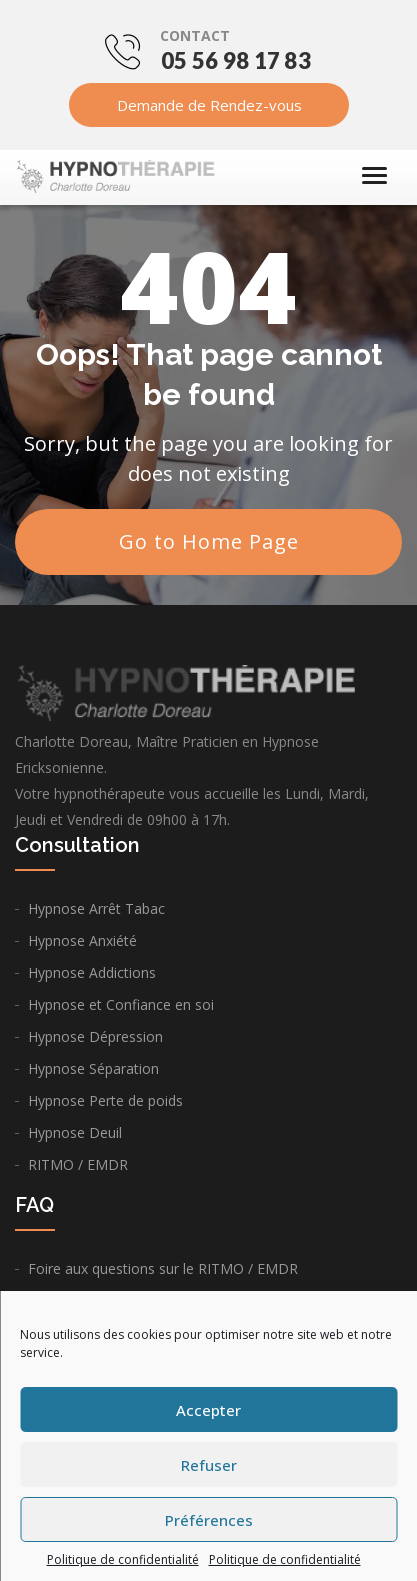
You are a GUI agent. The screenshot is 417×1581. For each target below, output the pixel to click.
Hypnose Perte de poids (105, 1100)
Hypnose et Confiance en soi (121, 1004)
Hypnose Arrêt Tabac (96, 908)
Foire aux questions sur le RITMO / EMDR (163, 1268)
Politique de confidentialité (123, 1559)
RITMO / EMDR (78, 1164)
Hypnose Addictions (92, 972)
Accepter (208, 1410)
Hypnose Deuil (75, 1132)
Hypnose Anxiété (82, 940)
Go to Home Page (209, 541)
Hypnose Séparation (93, 1068)
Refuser (209, 1465)
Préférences (209, 1520)
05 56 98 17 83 (236, 60)
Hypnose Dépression (95, 1036)
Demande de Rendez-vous (208, 105)
